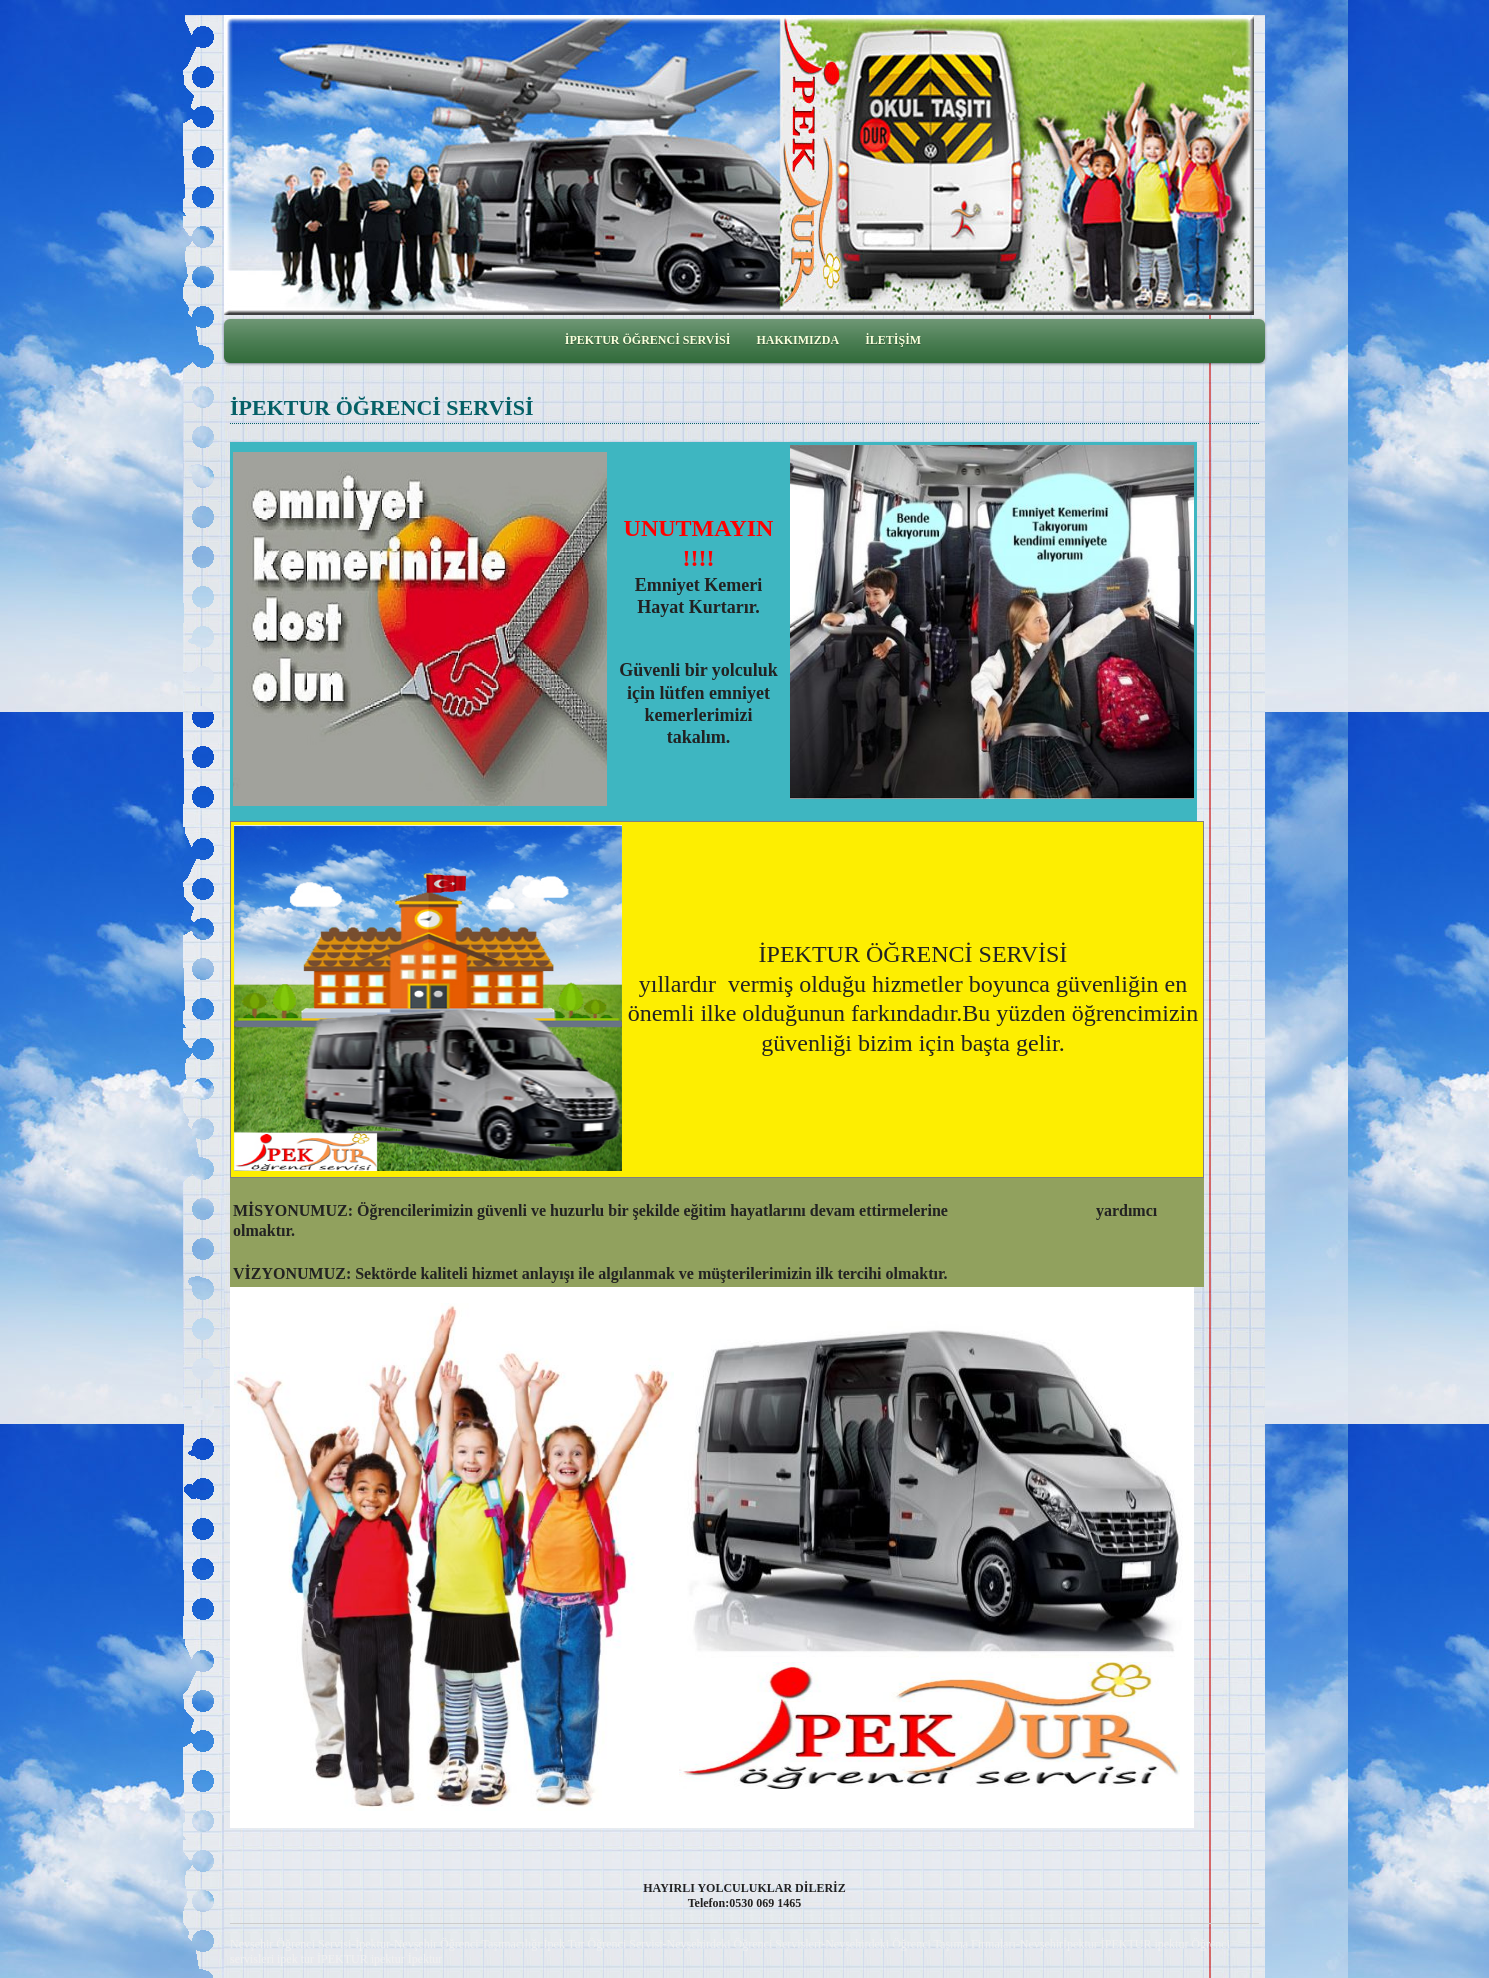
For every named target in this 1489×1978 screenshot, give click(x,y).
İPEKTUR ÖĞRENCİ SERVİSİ (648, 340)
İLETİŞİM (893, 340)
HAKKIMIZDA (797, 340)
